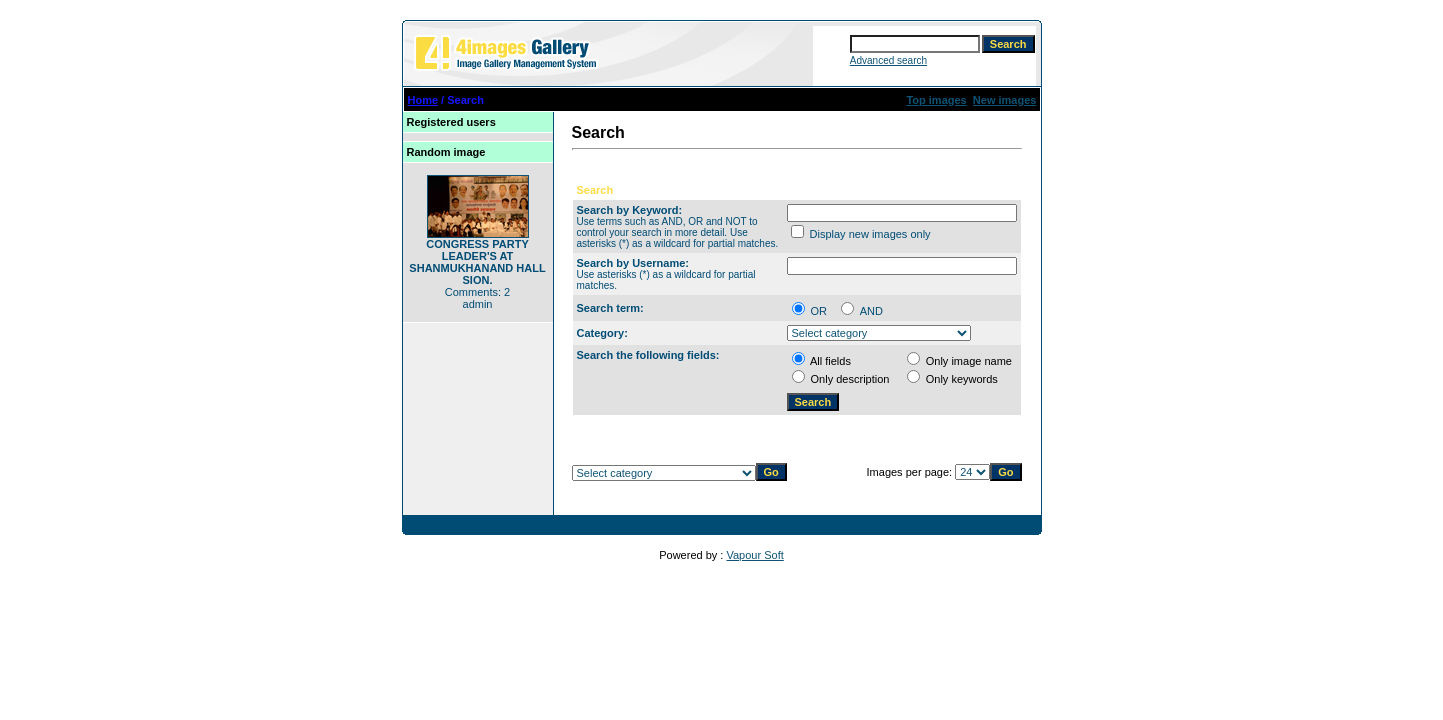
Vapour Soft (754, 555)
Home (423, 100)
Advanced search (888, 60)
